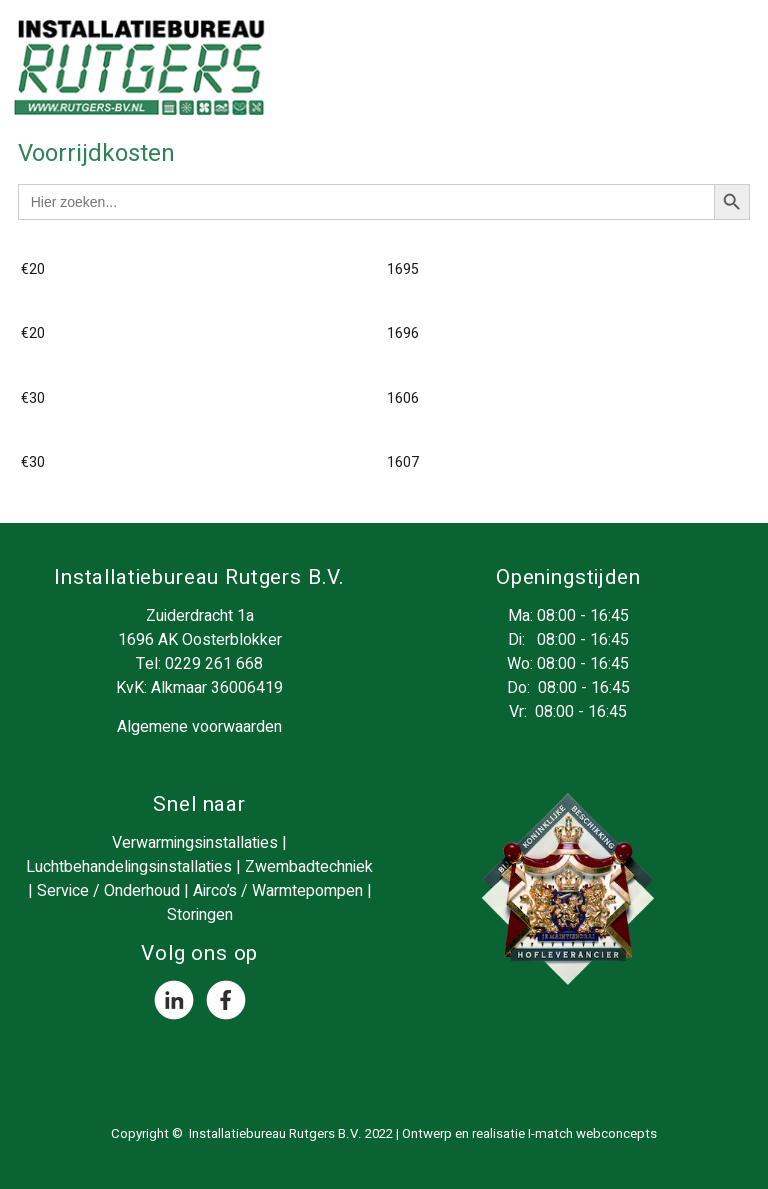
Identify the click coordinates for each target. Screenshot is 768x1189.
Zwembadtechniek (309, 867)
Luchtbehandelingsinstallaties (129, 867)
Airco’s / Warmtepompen (278, 891)
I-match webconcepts (592, 1134)
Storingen (200, 915)
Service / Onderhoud (108, 891)
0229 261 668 (214, 664)
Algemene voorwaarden (199, 727)
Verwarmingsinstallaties (195, 843)
